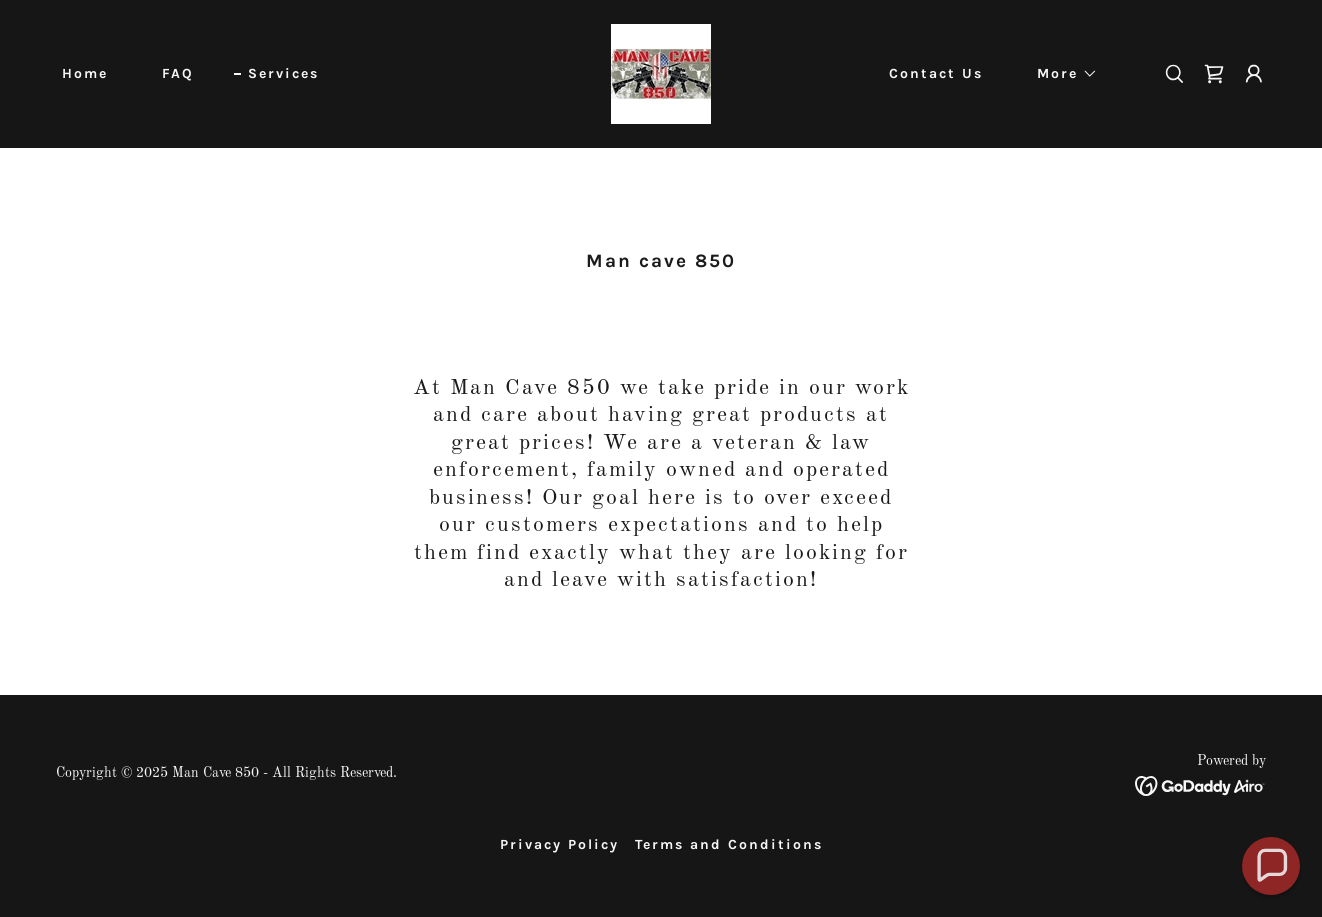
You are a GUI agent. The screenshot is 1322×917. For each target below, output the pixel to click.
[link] (661, 74)
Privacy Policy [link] (559, 844)
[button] (1060, 74)
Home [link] (85, 73)
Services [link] (283, 73)
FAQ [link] (178, 73)
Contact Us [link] (936, 73)
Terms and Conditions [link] (729, 844)
